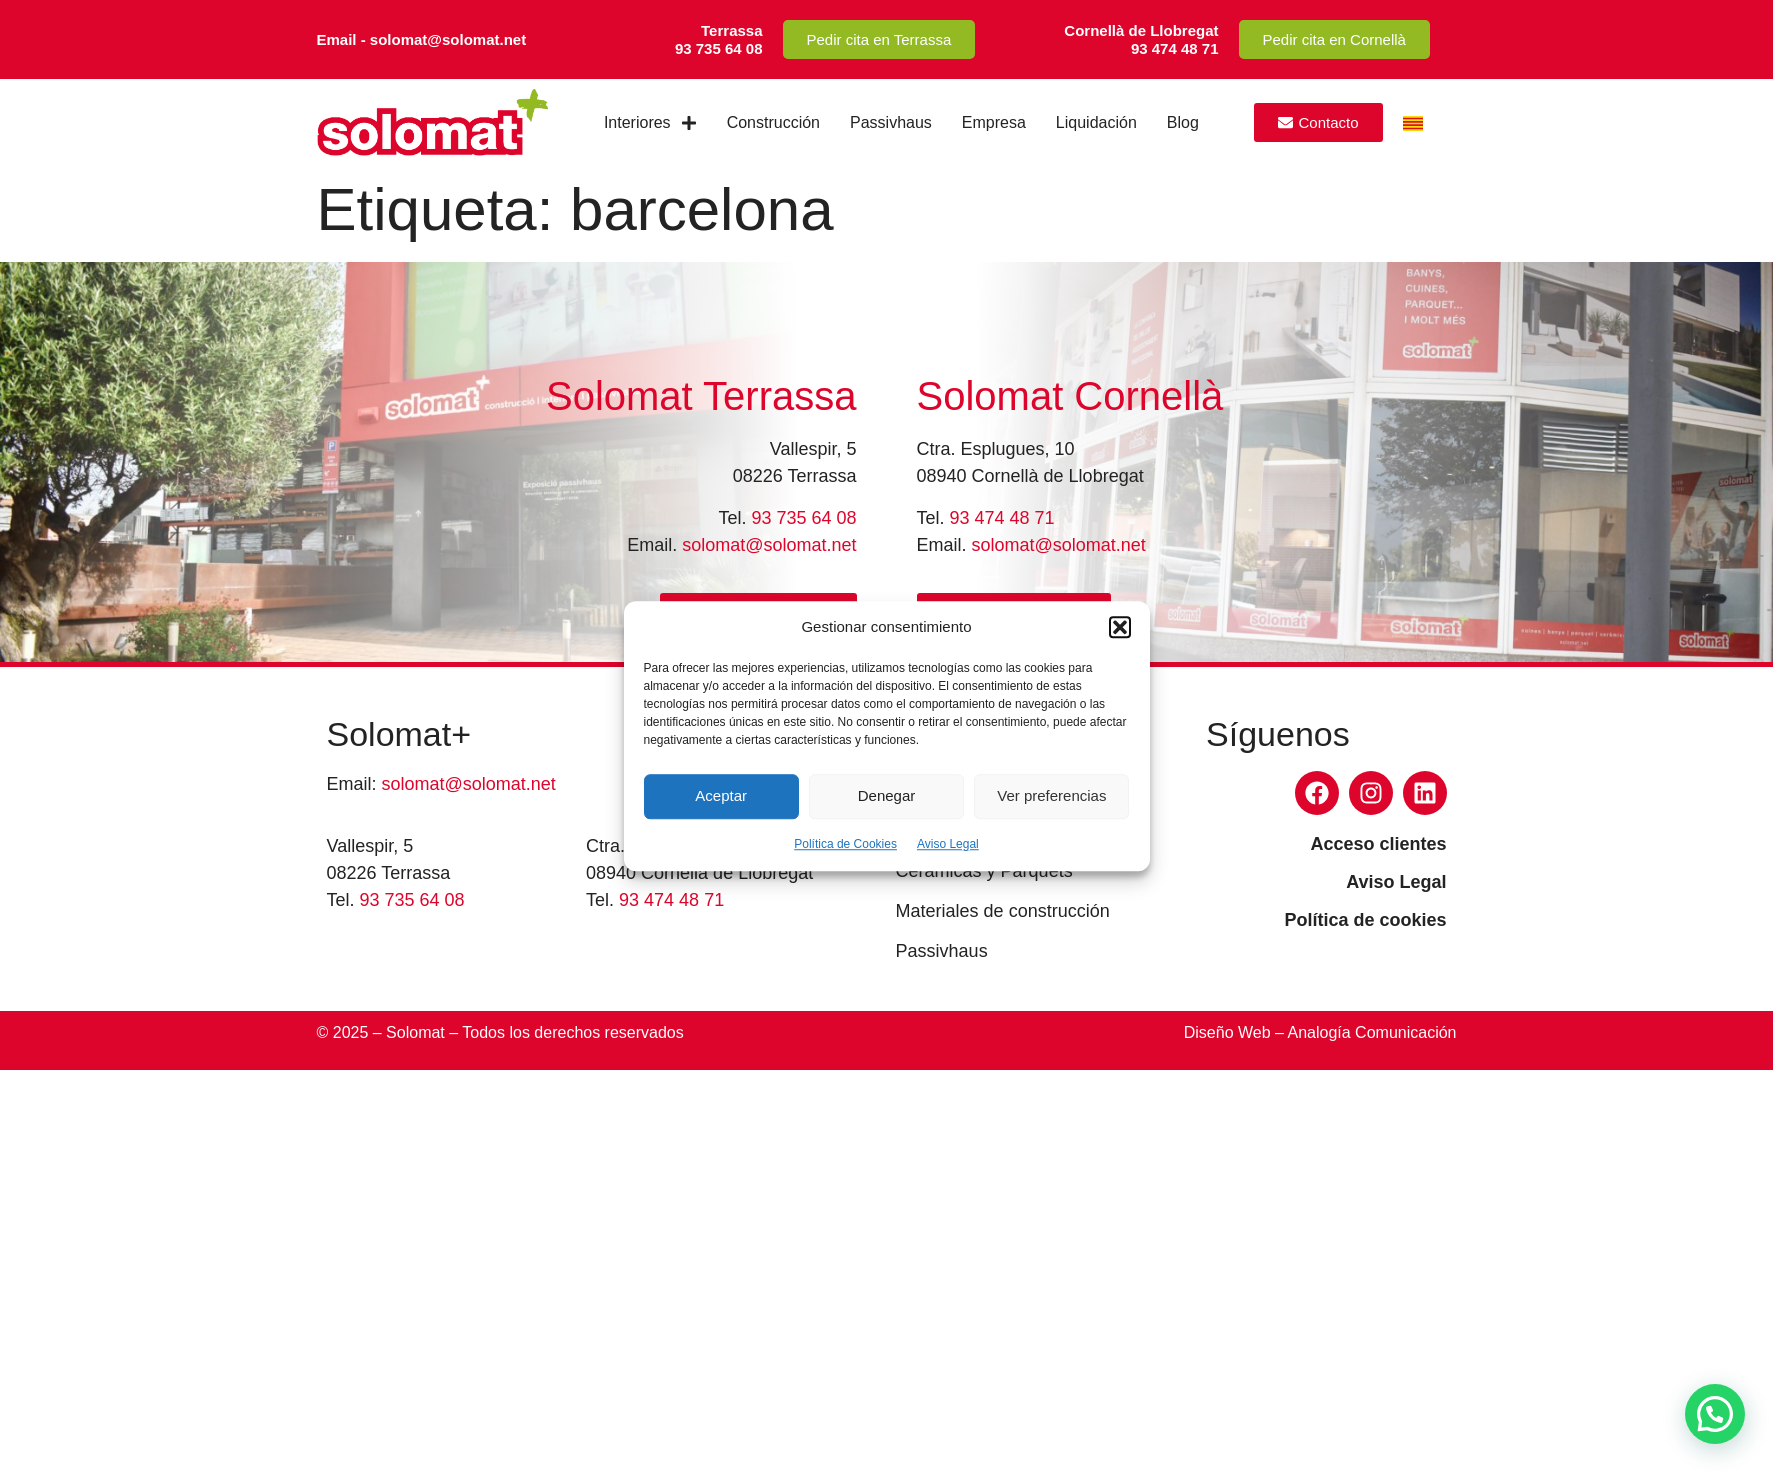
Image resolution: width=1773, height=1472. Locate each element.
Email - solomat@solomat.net (422, 39)
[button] (1120, 628)
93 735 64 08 (803, 518)
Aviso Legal (948, 844)
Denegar (887, 795)
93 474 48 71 (1002, 518)
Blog (1183, 122)
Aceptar (721, 795)
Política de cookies (1365, 920)
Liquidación (1096, 122)
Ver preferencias (1051, 795)
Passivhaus (891, 122)
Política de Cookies (845, 844)
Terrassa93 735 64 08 (719, 39)
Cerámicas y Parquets (984, 871)
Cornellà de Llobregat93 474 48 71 (1141, 39)
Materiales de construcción (1003, 911)
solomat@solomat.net (769, 545)
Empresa (994, 122)
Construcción (773, 122)
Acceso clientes (1378, 844)
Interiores (650, 123)
